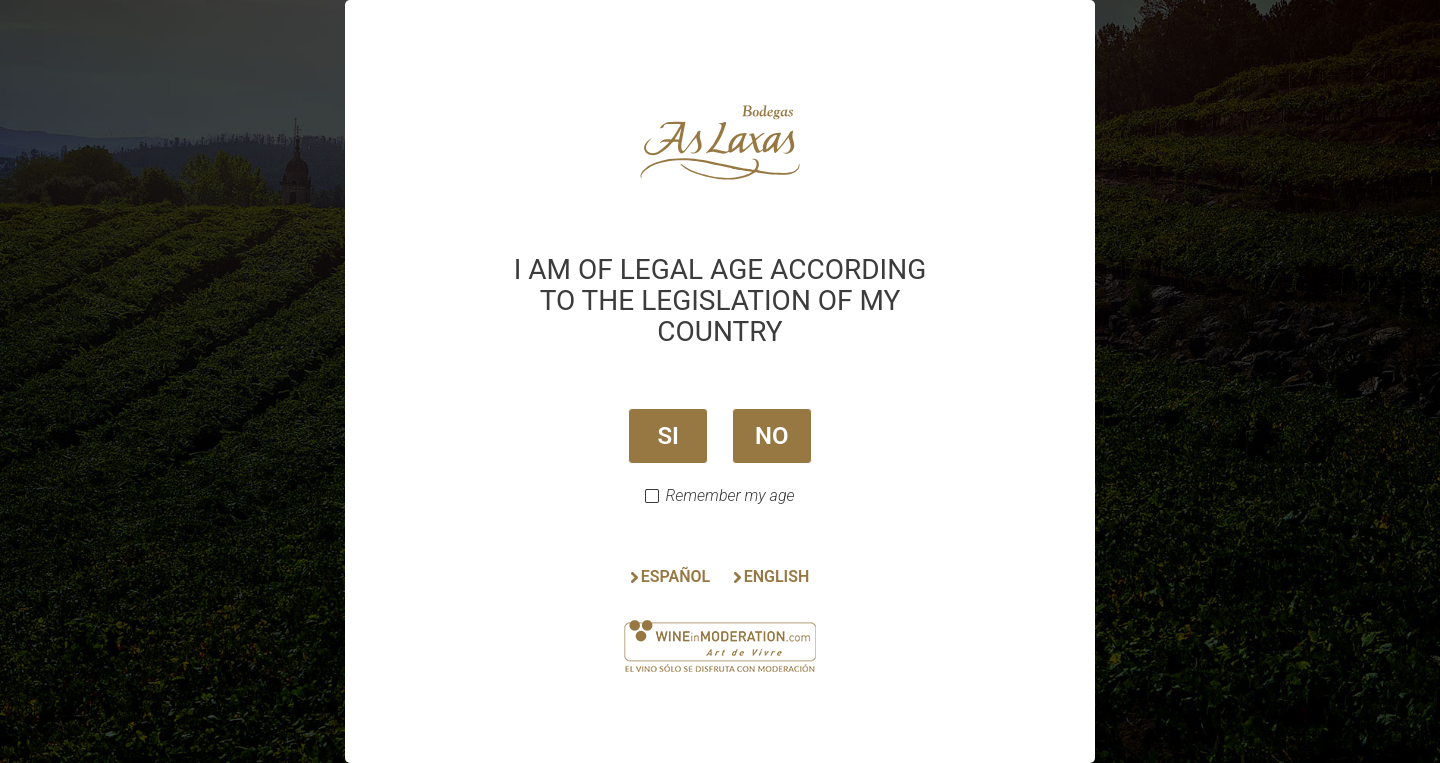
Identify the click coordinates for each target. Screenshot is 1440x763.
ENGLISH (777, 576)
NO (772, 436)
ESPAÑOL (676, 576)
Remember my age (729, 496)
